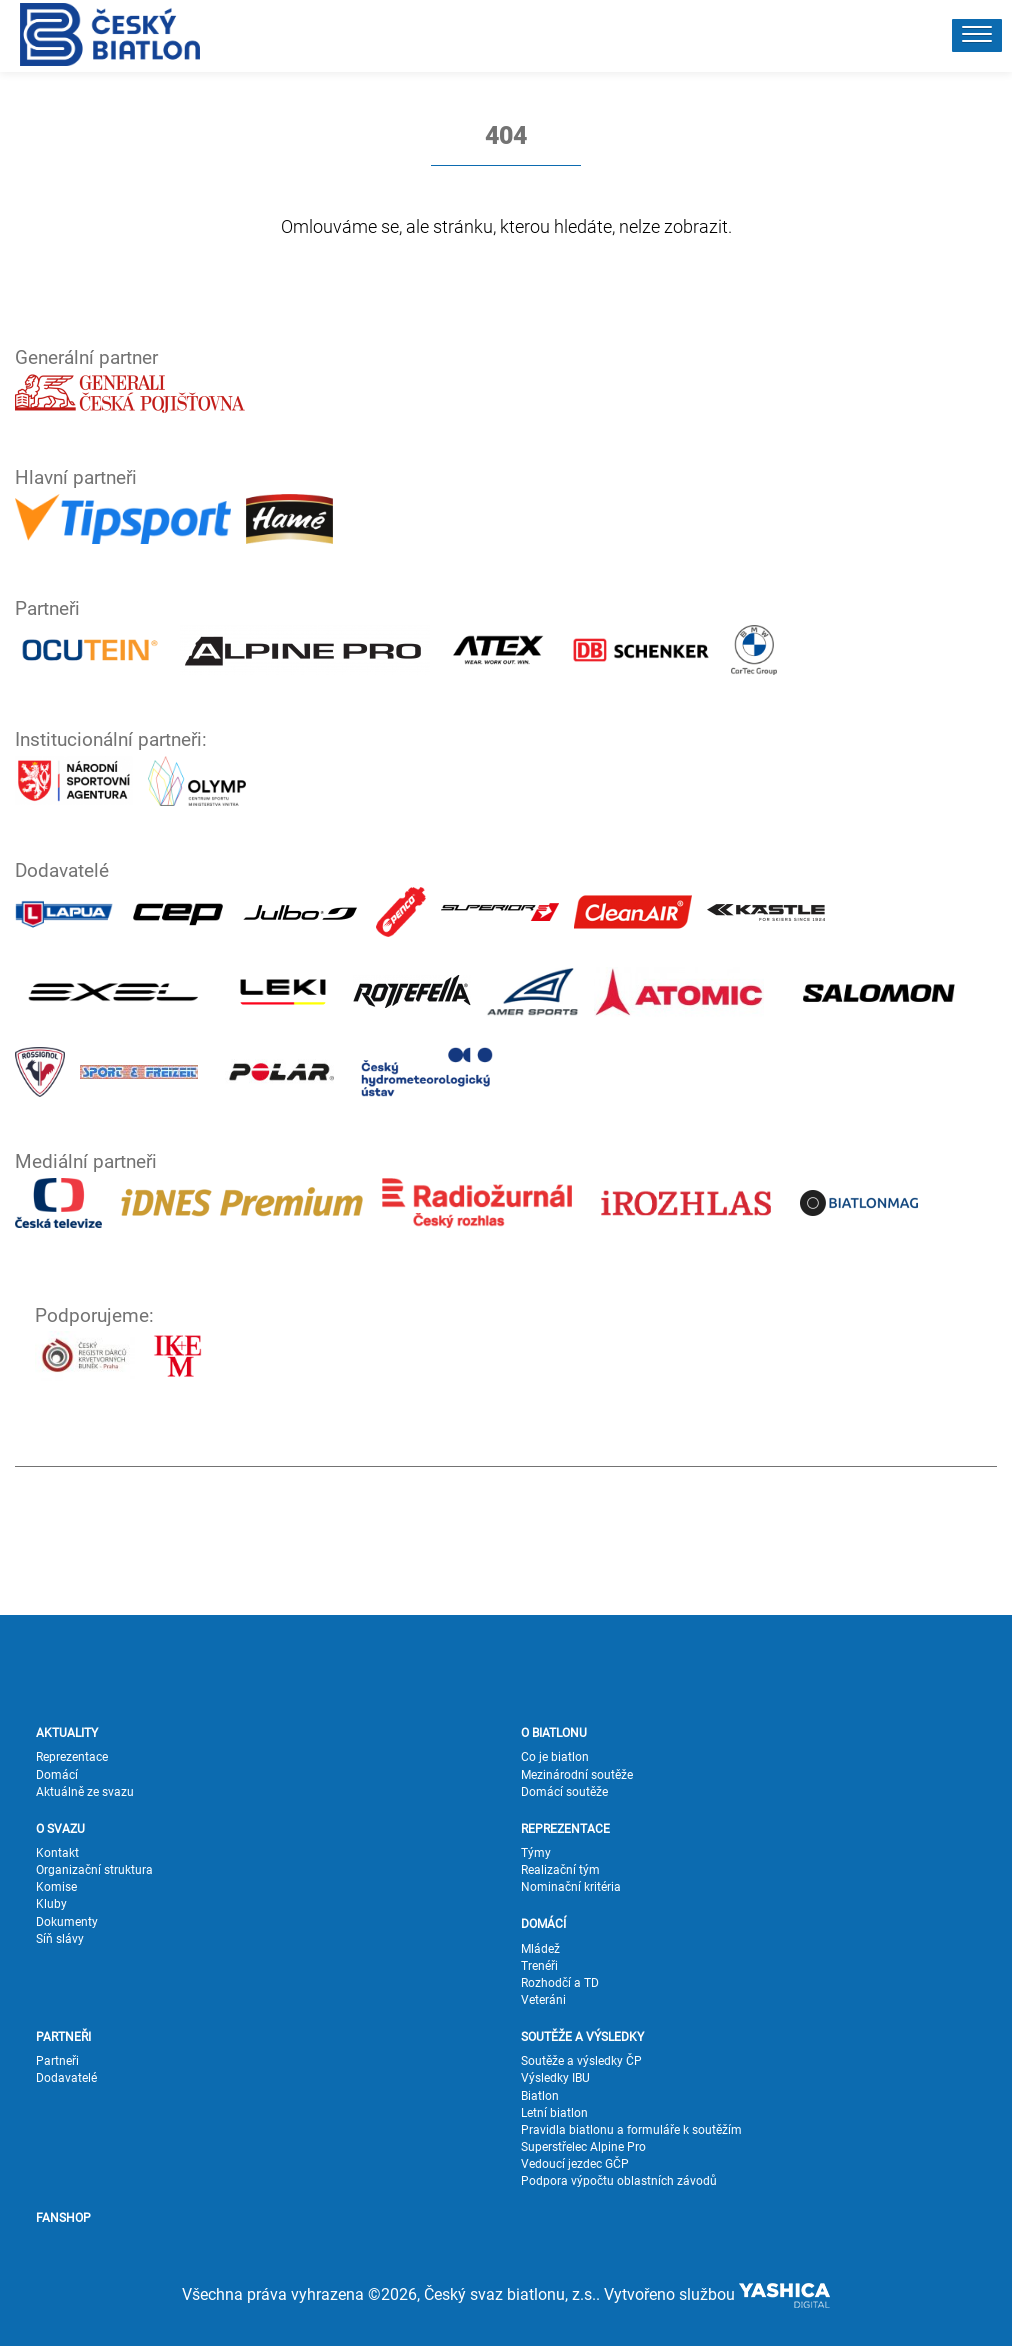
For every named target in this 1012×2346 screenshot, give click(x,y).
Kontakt (57, 1853)
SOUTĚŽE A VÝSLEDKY (582, 2037)
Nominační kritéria (571, 1887)
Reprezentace (72, 1757)
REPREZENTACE (565, 1829)
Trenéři (539, 1966)
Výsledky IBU (555, 2078)
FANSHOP (63, 2218)
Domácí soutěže (564, 1792)
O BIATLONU (554, 1733)
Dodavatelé (66, 2078)
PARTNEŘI (63, 2037)
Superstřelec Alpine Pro (583, 2147)
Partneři (57, 2061)
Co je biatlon (555, 1757)
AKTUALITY (67, 1733)
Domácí (57, 1775)
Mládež (540, 1949)
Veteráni (543, 2000)
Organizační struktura (94, 1870)
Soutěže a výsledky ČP (581, 2061)
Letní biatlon (554, 2113)
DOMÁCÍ (543, 1924)
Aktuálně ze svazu (85, 1792)
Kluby (51, 1904)
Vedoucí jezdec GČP (575, 2164)
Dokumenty (67, 1922)
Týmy (536, 1853)
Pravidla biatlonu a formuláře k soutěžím (631, 2130)
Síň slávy (60, 1939)
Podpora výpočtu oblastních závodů (619, 2181)
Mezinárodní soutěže (577, 1775)
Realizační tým (560, 1870)
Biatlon (540, 2096)
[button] (977, 35)
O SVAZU (60, 1829)
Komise (56, 1887)
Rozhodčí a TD (560, 1983)
